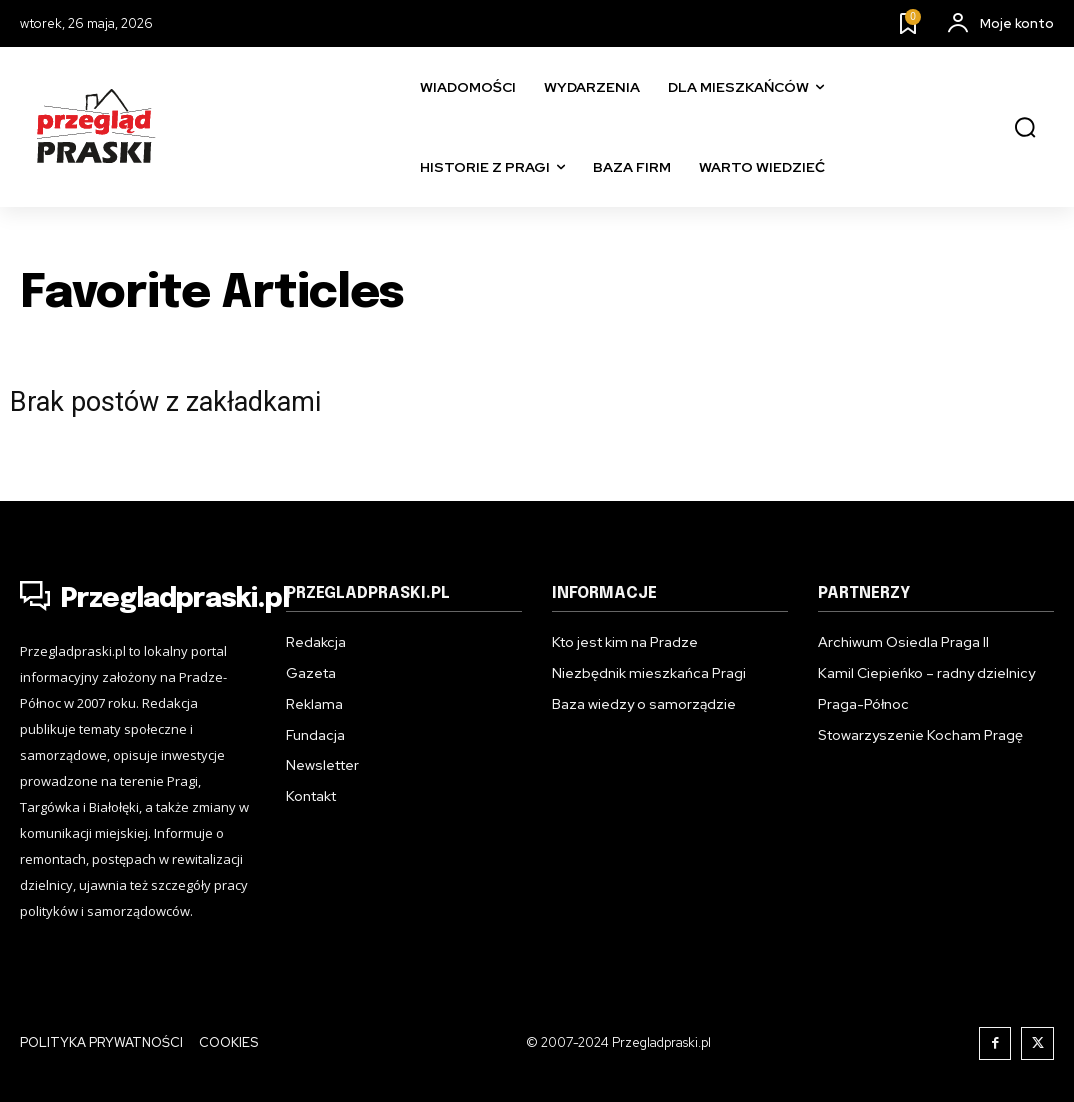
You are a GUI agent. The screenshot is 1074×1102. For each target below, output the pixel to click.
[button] (1025, 128)
